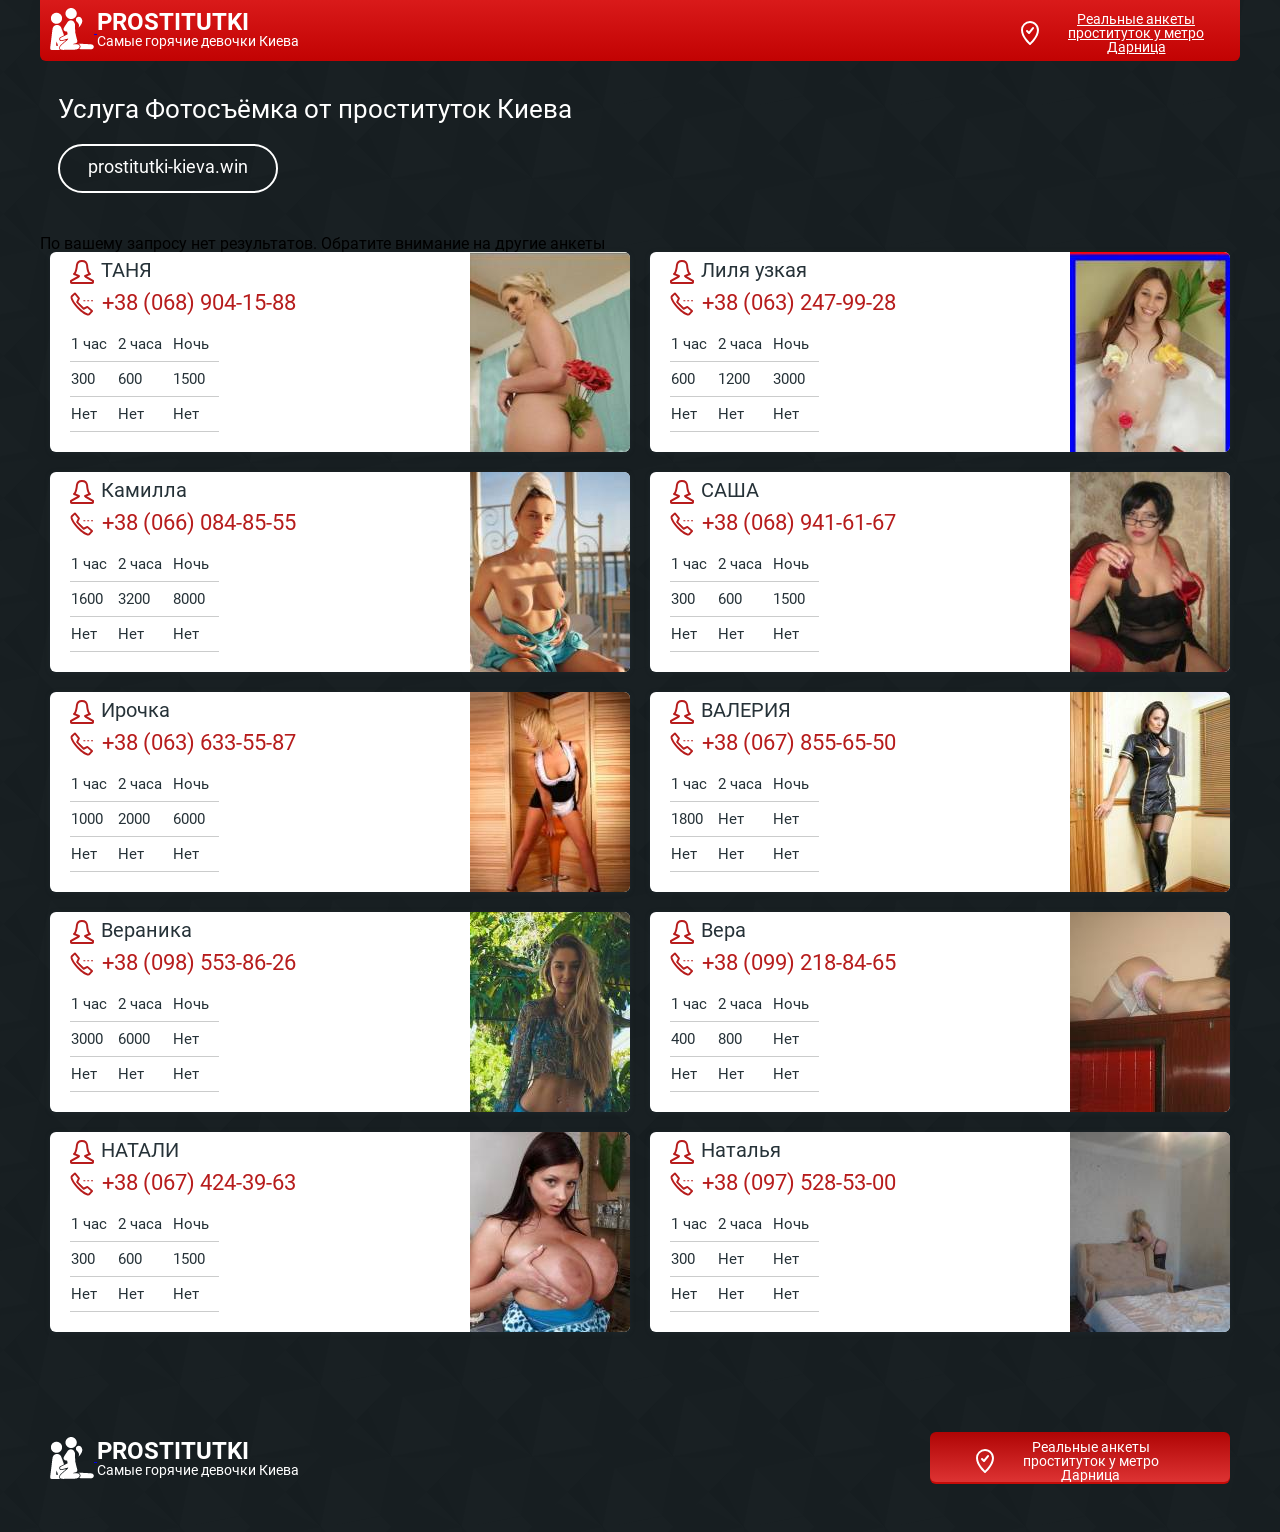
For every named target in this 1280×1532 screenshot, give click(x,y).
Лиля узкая (738, 272)
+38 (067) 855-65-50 (783, 743)
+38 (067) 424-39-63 (183, 1183)
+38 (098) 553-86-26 (183, 963)
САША (714, 492)
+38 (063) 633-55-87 (183, 743)
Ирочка (120, 712)
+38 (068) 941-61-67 (783, 523)
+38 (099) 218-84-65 (783, 963)
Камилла (128, 492)
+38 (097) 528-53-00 (783, 1183)
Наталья (725, 1152)
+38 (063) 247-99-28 (783, 303)
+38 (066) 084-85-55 (183, 523)
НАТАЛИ (124, 1152)
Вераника (131, 932)
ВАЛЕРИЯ (730, 712)
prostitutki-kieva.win (168, 166)
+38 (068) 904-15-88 (183, 303)
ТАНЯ (111, 272)
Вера (708, 932)
